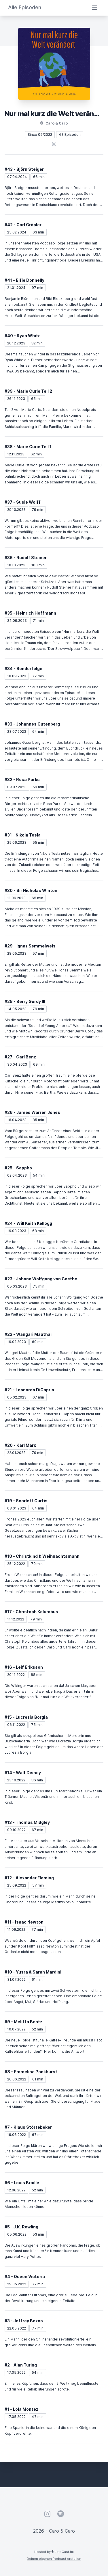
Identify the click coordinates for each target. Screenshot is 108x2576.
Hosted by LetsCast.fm (54, 2552)
